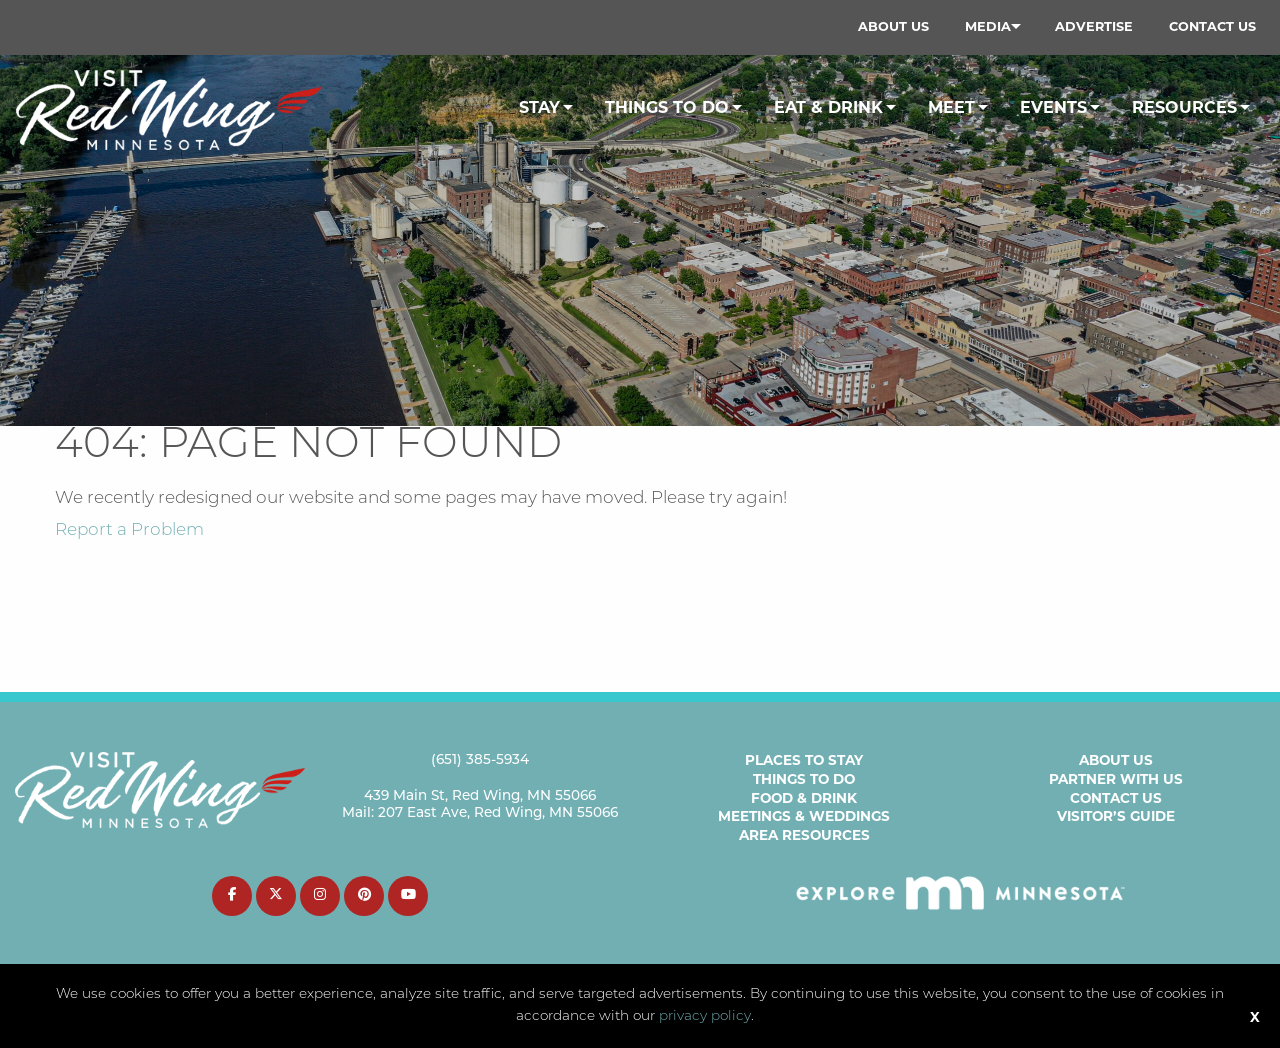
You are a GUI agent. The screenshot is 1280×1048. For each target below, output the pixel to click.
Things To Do (667, 107)
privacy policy (705, 1016)
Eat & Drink (828, 107)
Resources (1184, 107)
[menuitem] (893, 27)
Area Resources (804, 835)
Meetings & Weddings (804, 816)
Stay (539, 107)
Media (988, 26)
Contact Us (1212, 26)
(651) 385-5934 (480, 760)
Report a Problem (129, 530)
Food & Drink (804, 798)
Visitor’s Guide (1116, 816)
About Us (893, 26)
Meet (951, 107)
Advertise (1094, 26)
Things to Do (804, 779)
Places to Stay (804, 760)
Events (1053, 107)
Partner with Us (1116, 779)
